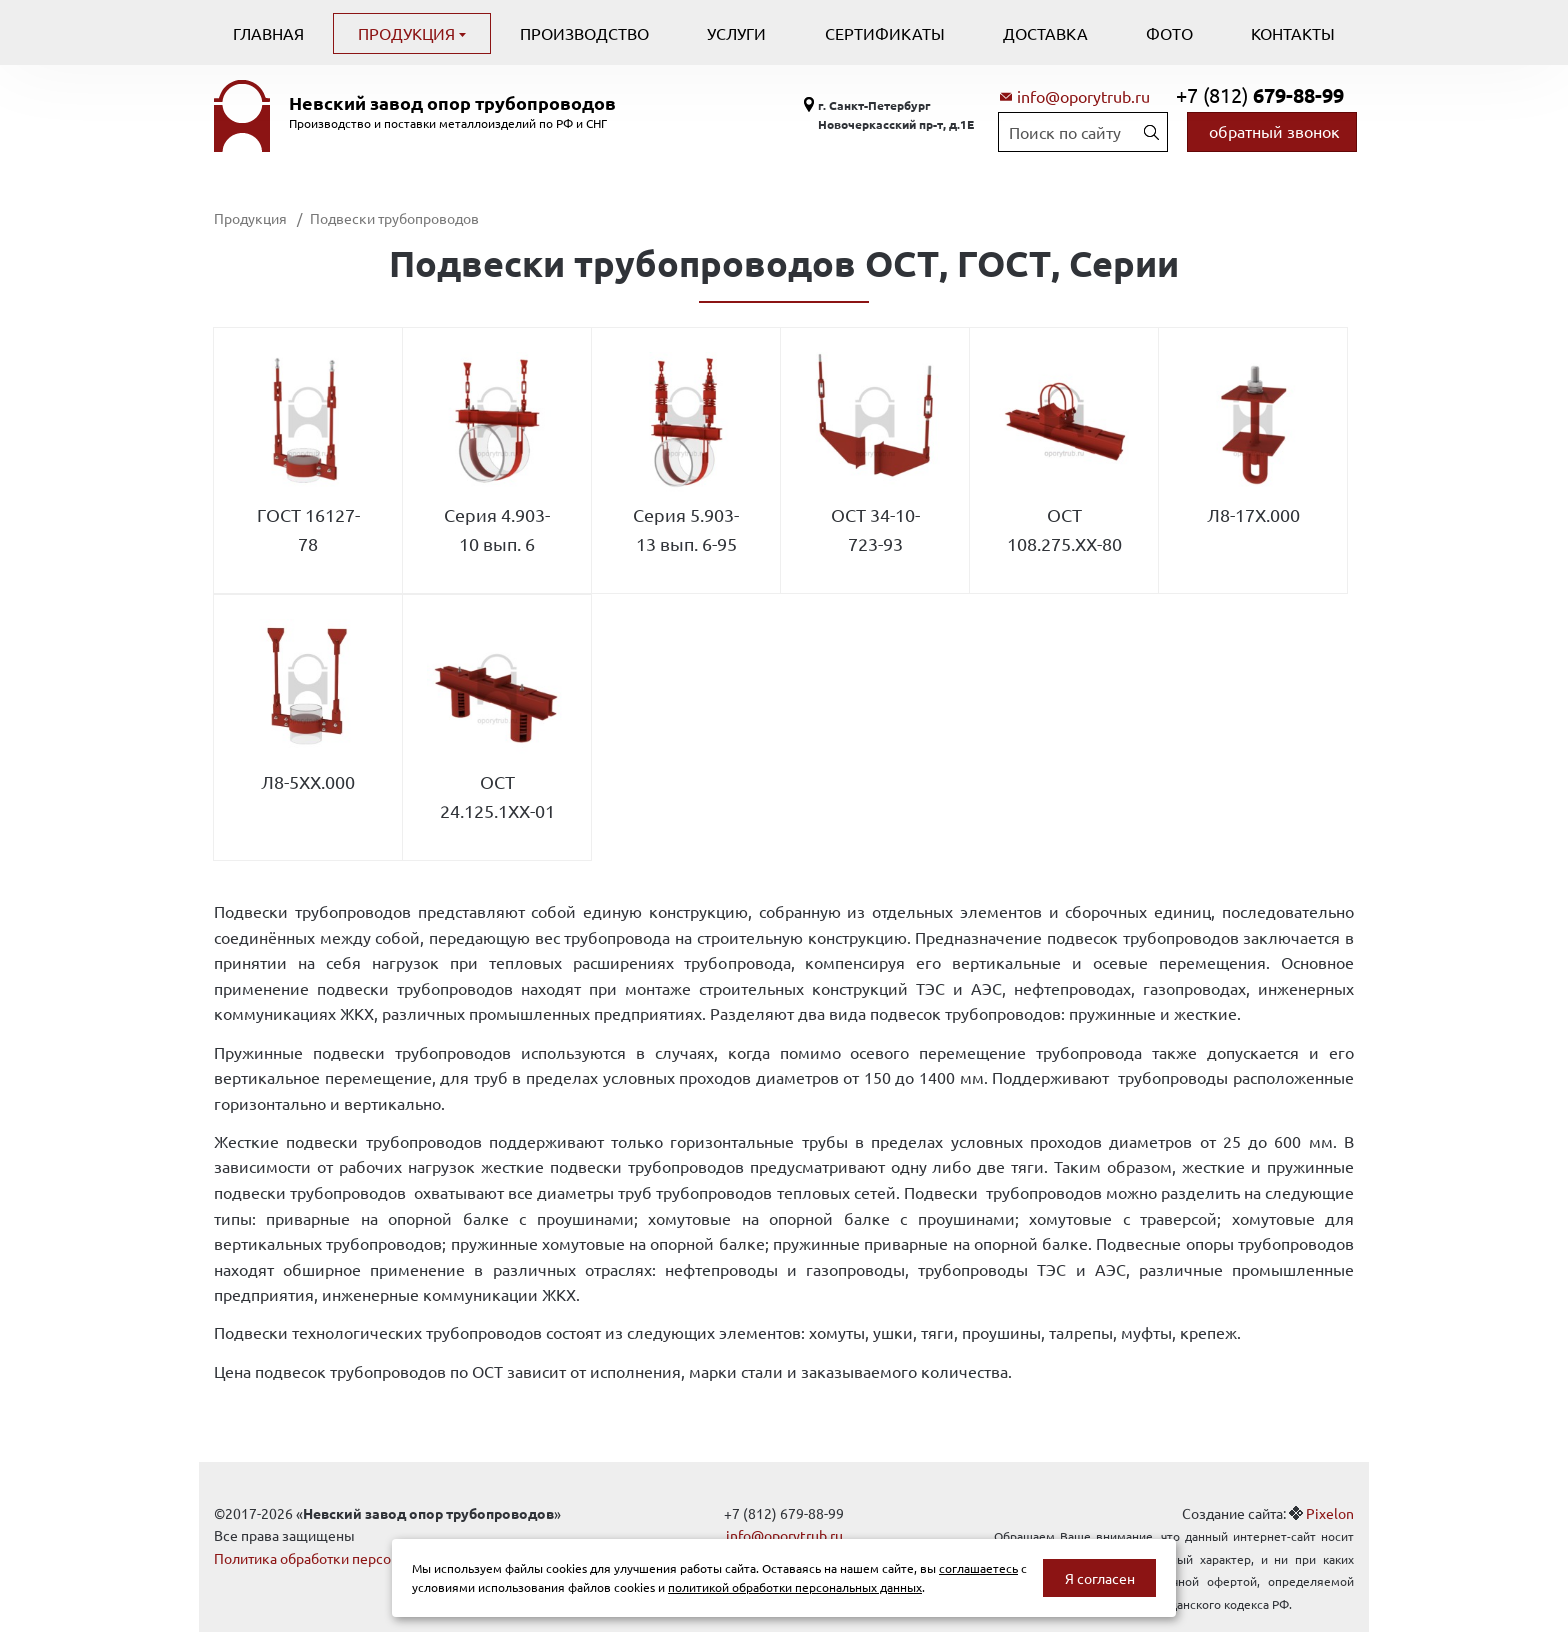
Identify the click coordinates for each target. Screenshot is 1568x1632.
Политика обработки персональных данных (356, 1558)
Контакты (1293, 33)
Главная (268, 33)
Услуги (736, 33)
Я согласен (1100, 1578)
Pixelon (1330, 1513)
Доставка (1045, 33)
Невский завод (452, 103)
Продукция (408, 33)
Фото (1169, 33)
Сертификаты (885, 33)
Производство (584, 33)
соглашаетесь (978, 1568)
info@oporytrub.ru (1083, 96)
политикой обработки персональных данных (795, 1587)
